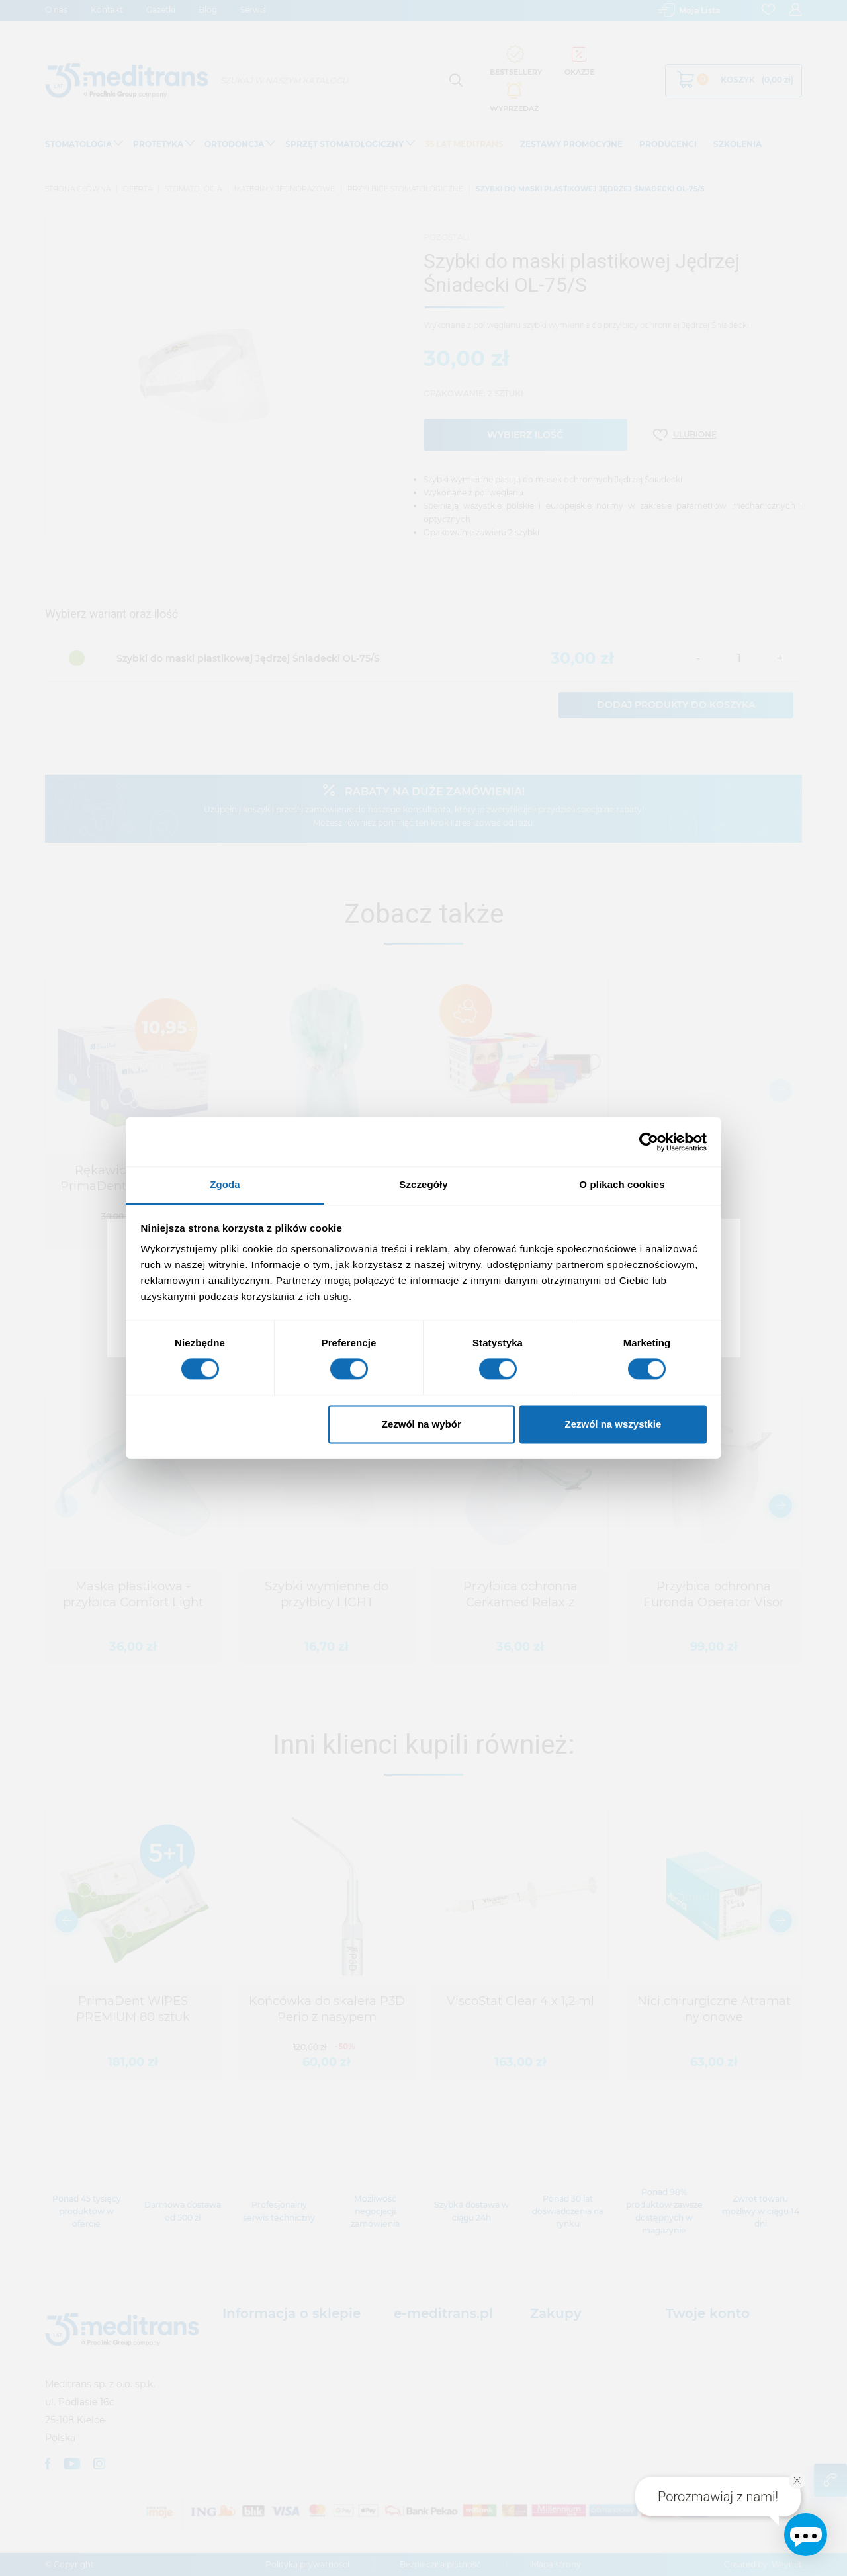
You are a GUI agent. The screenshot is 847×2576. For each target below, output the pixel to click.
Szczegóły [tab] (423, 1184)
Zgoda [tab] (225, 1184)
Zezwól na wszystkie (612, 1424)
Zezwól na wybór (421, 1424)
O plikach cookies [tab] (621, 1184)
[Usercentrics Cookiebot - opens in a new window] (649, 1142)
